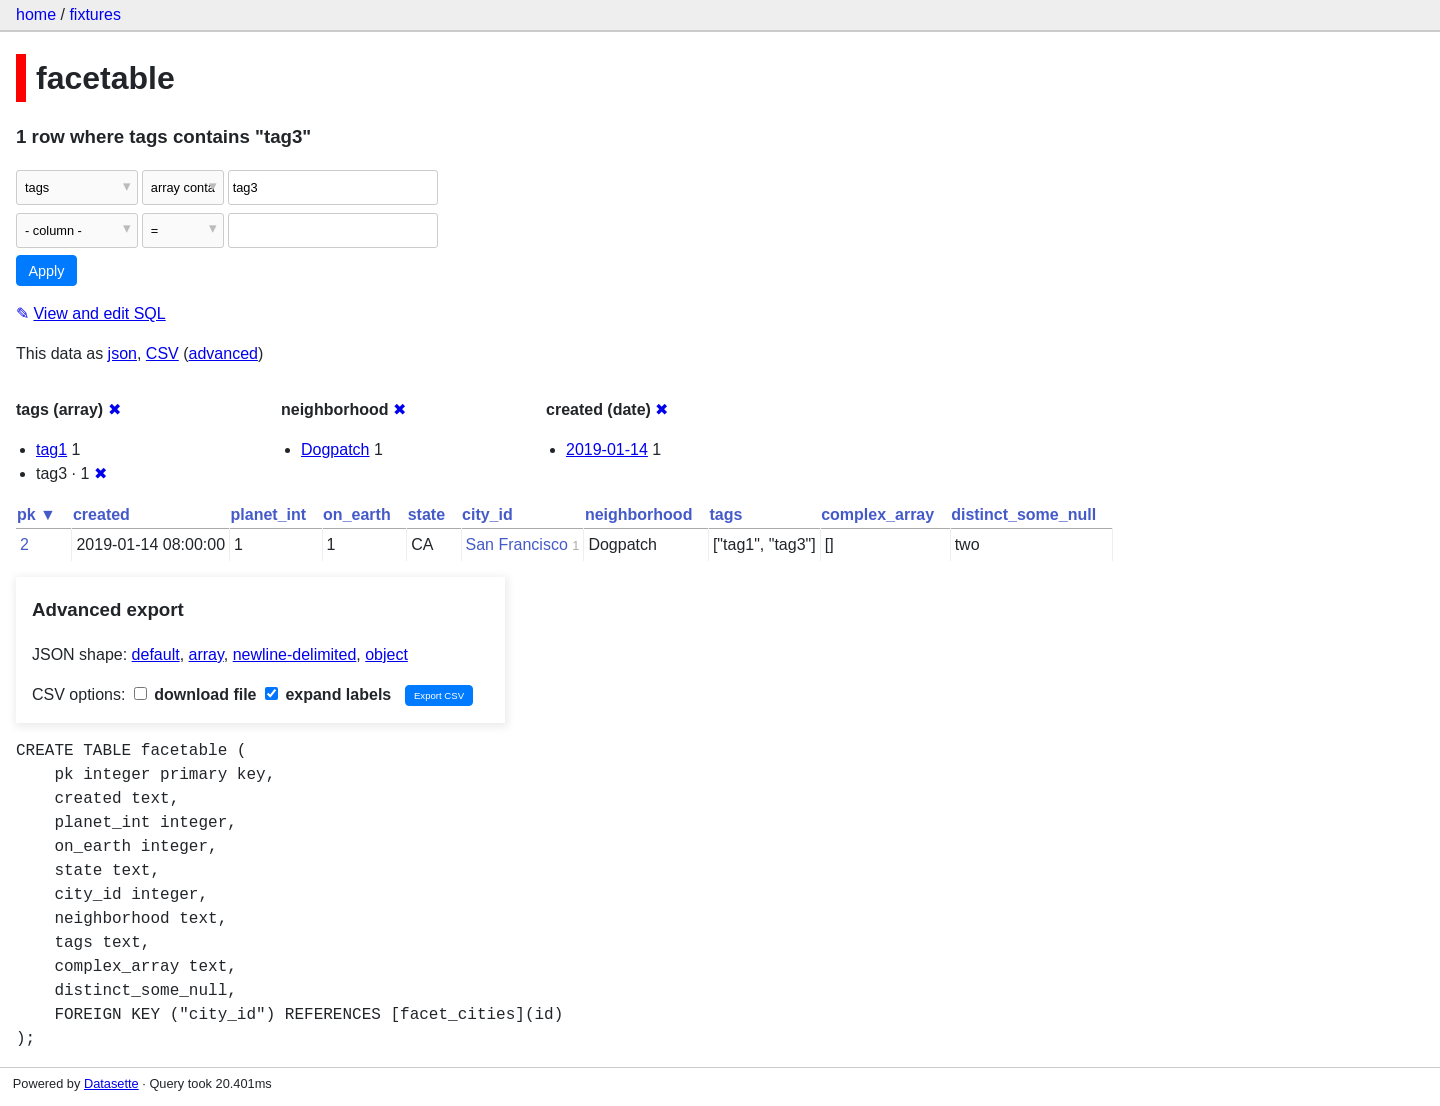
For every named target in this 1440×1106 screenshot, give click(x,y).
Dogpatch (335, 449)
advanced (223, 353)
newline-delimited (295, 654)
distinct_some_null (1023, 514)
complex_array (877, 514)
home (36, 14)
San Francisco (517, 544)
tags (725, 514)
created (101, 514)
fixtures (95, 14)
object (386, 654)
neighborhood (639, 514)
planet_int (269, 514)
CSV (162, 353)
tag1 (51, 449)
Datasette (111, 1083)
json (122, 353)
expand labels (328, 694)
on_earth (357, 514)
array (206, 654)
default (156, 654)
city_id (487, 514)
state (426, 514)
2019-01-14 (607, 449)
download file (195, 694)
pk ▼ (36, 514)
